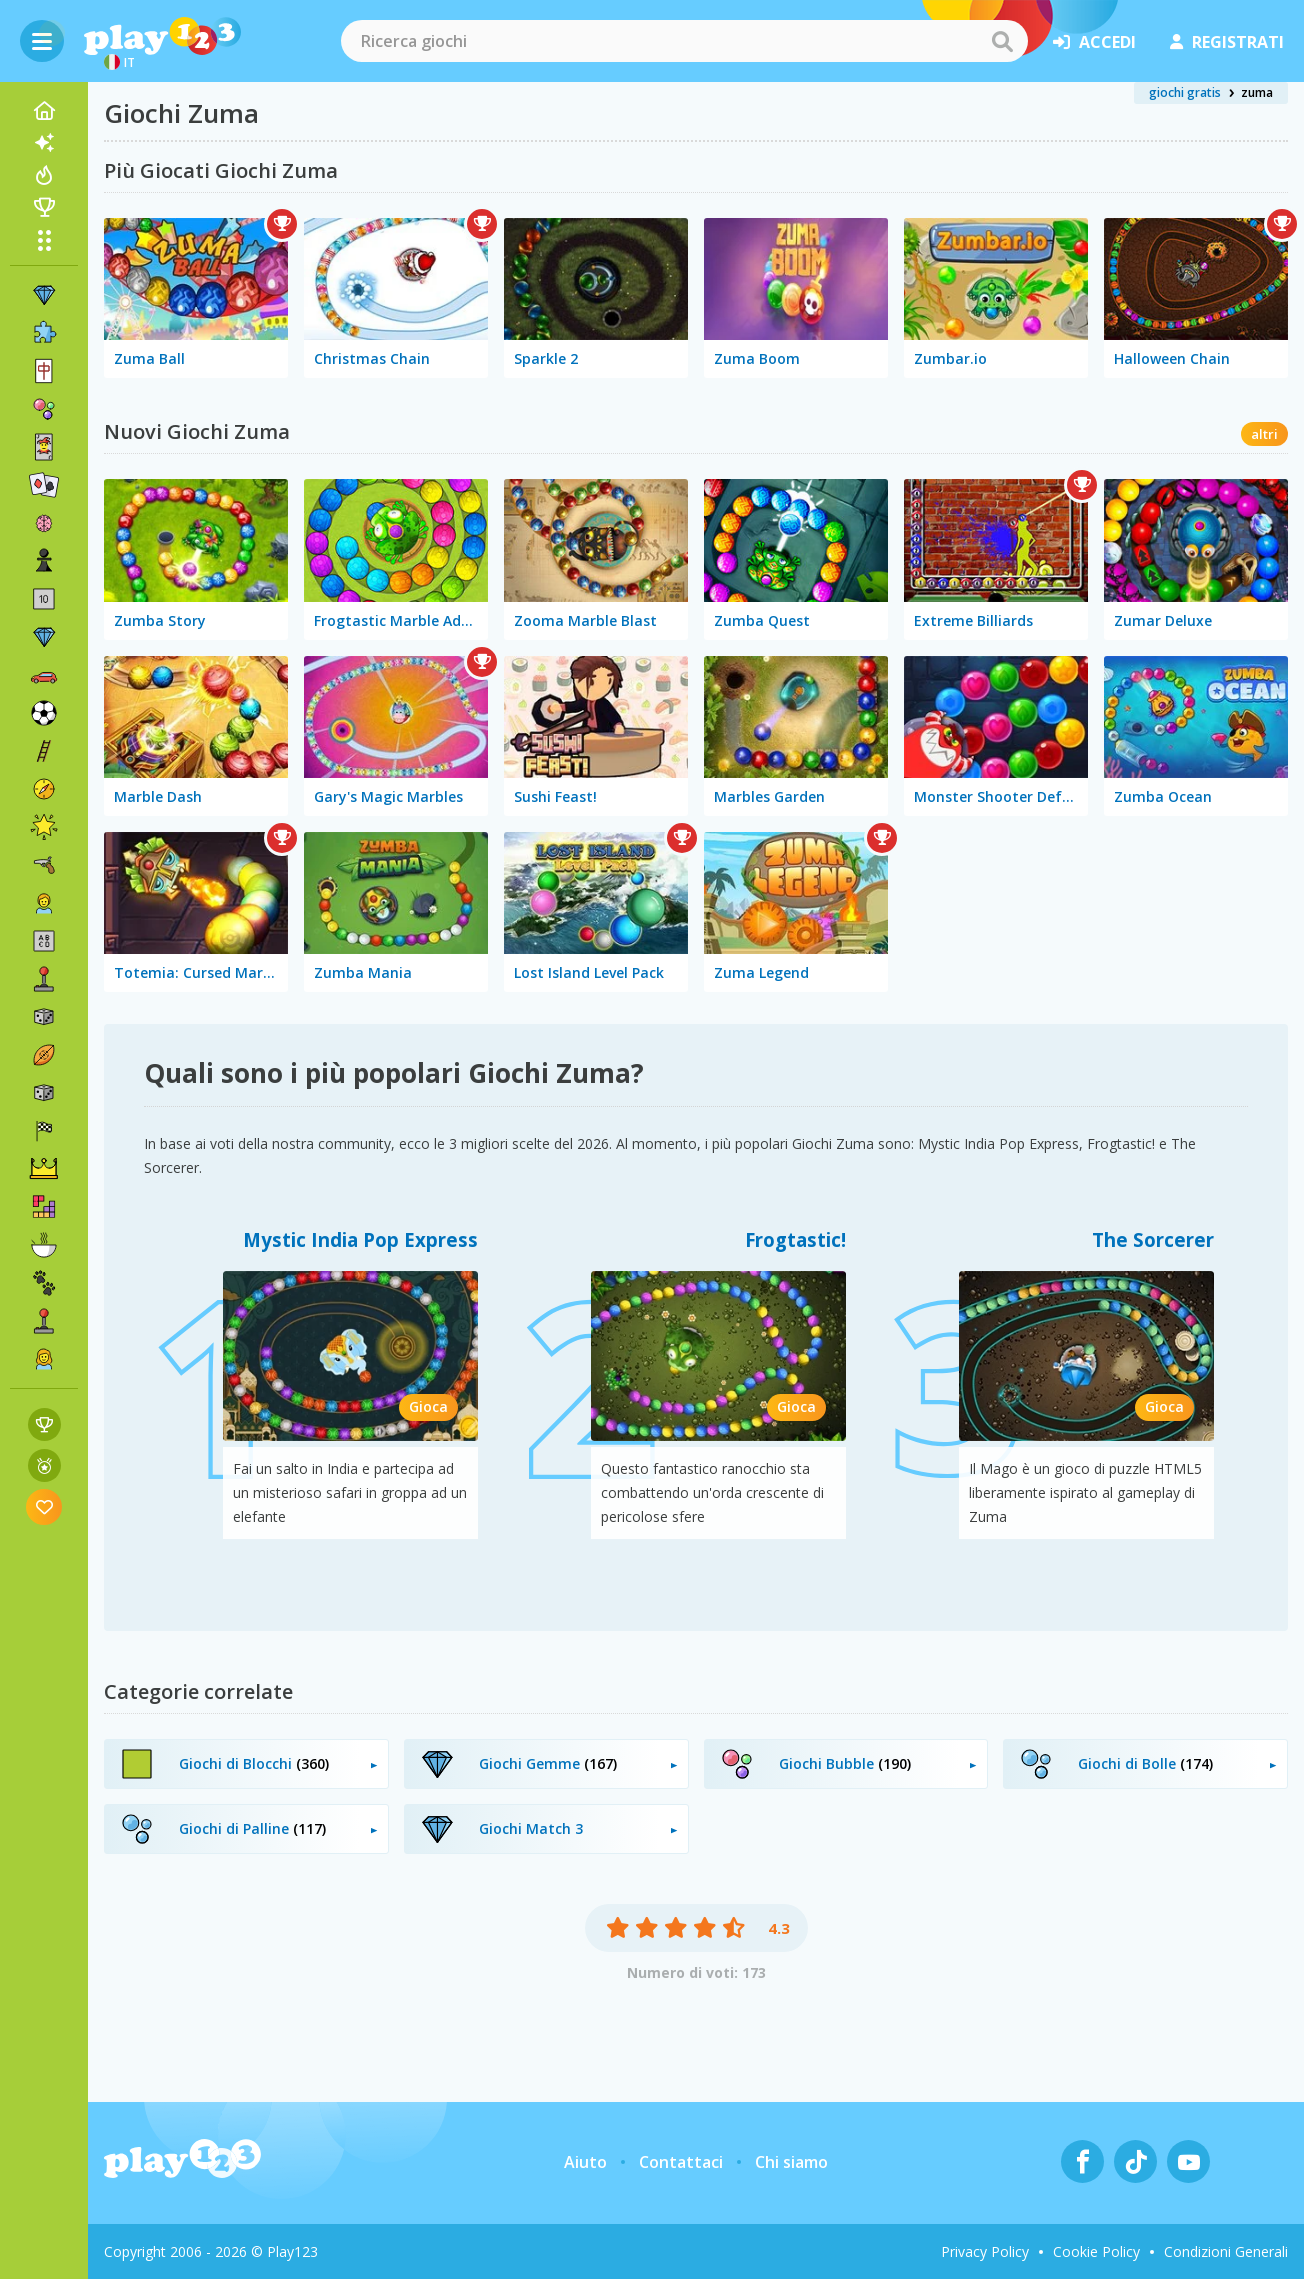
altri (1264, 434)
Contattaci (681, 2162)
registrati (1227, 42)
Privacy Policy (985, 2251)
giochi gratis (1185, 92)
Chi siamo (791, 2162)
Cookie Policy (1096, 2251)
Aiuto (585, 2162)
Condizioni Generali (1226, 2251)
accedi (1094, 42)
